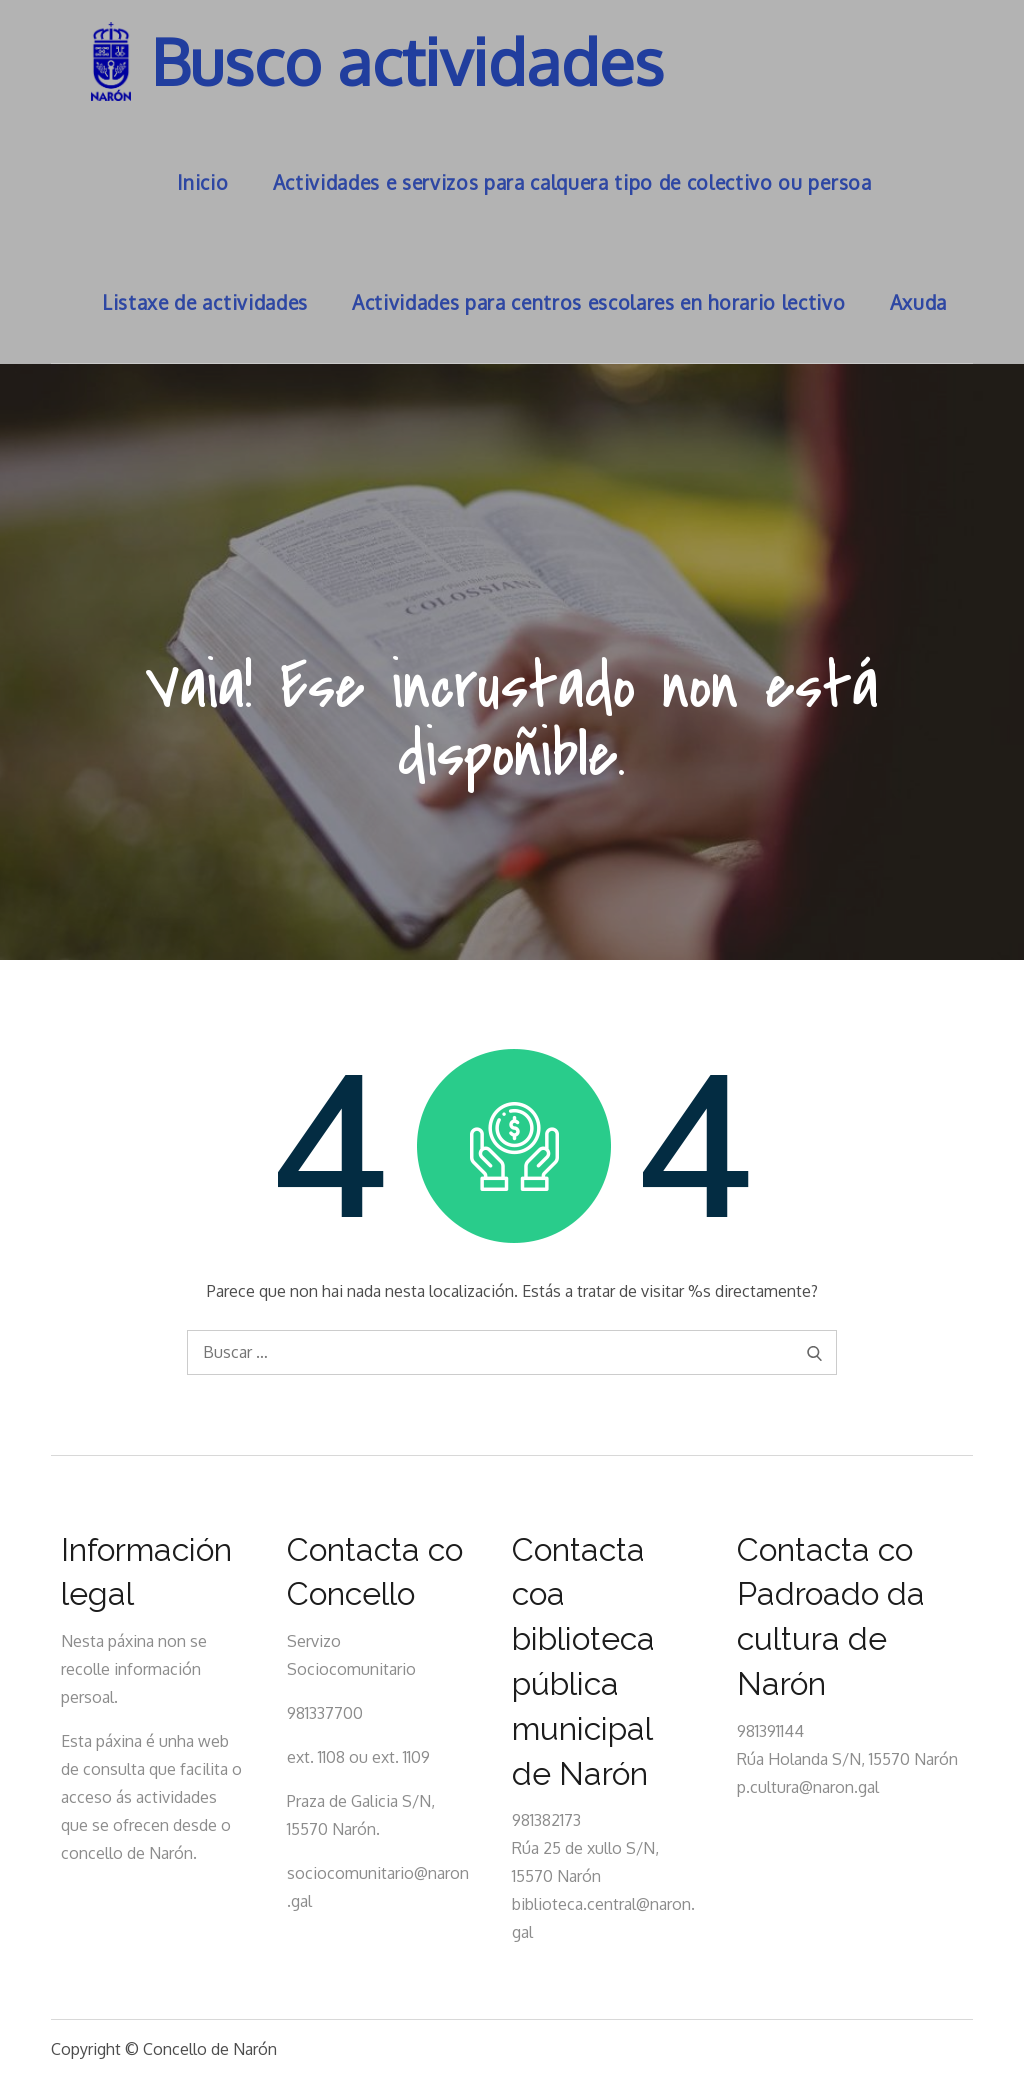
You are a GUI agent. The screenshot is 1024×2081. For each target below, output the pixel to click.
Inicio (202, 182)
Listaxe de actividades (205, 302)
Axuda (918, 302)
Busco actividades (409, 61)
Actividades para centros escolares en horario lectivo (599, 302)
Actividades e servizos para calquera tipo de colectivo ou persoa (572, 182)
